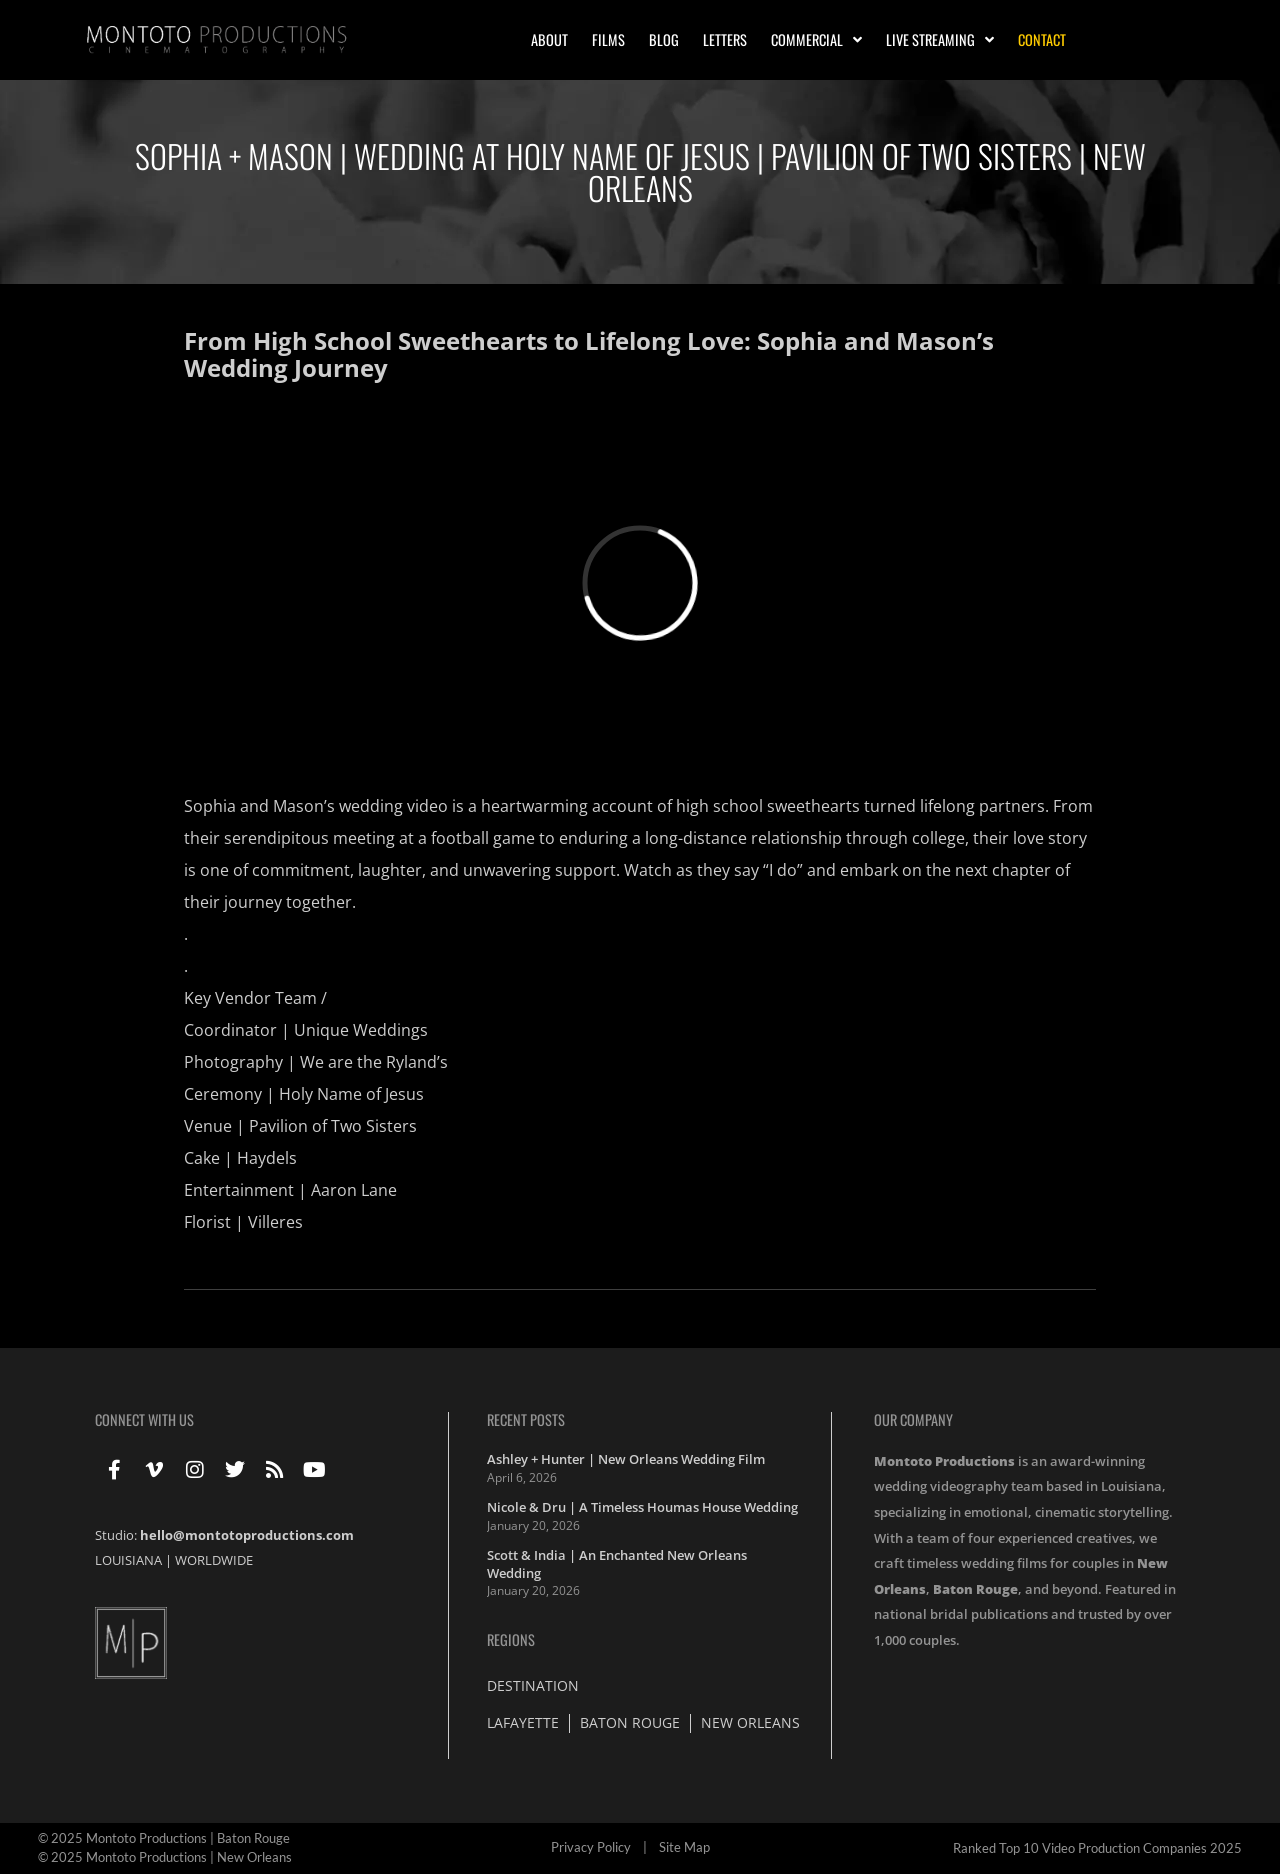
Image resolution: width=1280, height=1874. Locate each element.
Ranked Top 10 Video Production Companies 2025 (1097, 1848)
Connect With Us (144, 1419)
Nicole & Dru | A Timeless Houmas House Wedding (642, 1507)
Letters (725, 39)
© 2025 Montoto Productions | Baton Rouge (164, 1838)
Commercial (816, 40)
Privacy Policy (591, 1847)
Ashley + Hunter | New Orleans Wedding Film (626, 1459)
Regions (511, 1639)
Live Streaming (940, 40)
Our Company (913, 1419)
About (549, 39)
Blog (664, 39)
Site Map (684, 1847)
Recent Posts (526, 1419)
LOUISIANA (128, 1560)
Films (608, 39)
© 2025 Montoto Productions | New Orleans (165, 1857)
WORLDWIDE (214, 1560)
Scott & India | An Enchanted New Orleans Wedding (617, 1564)
